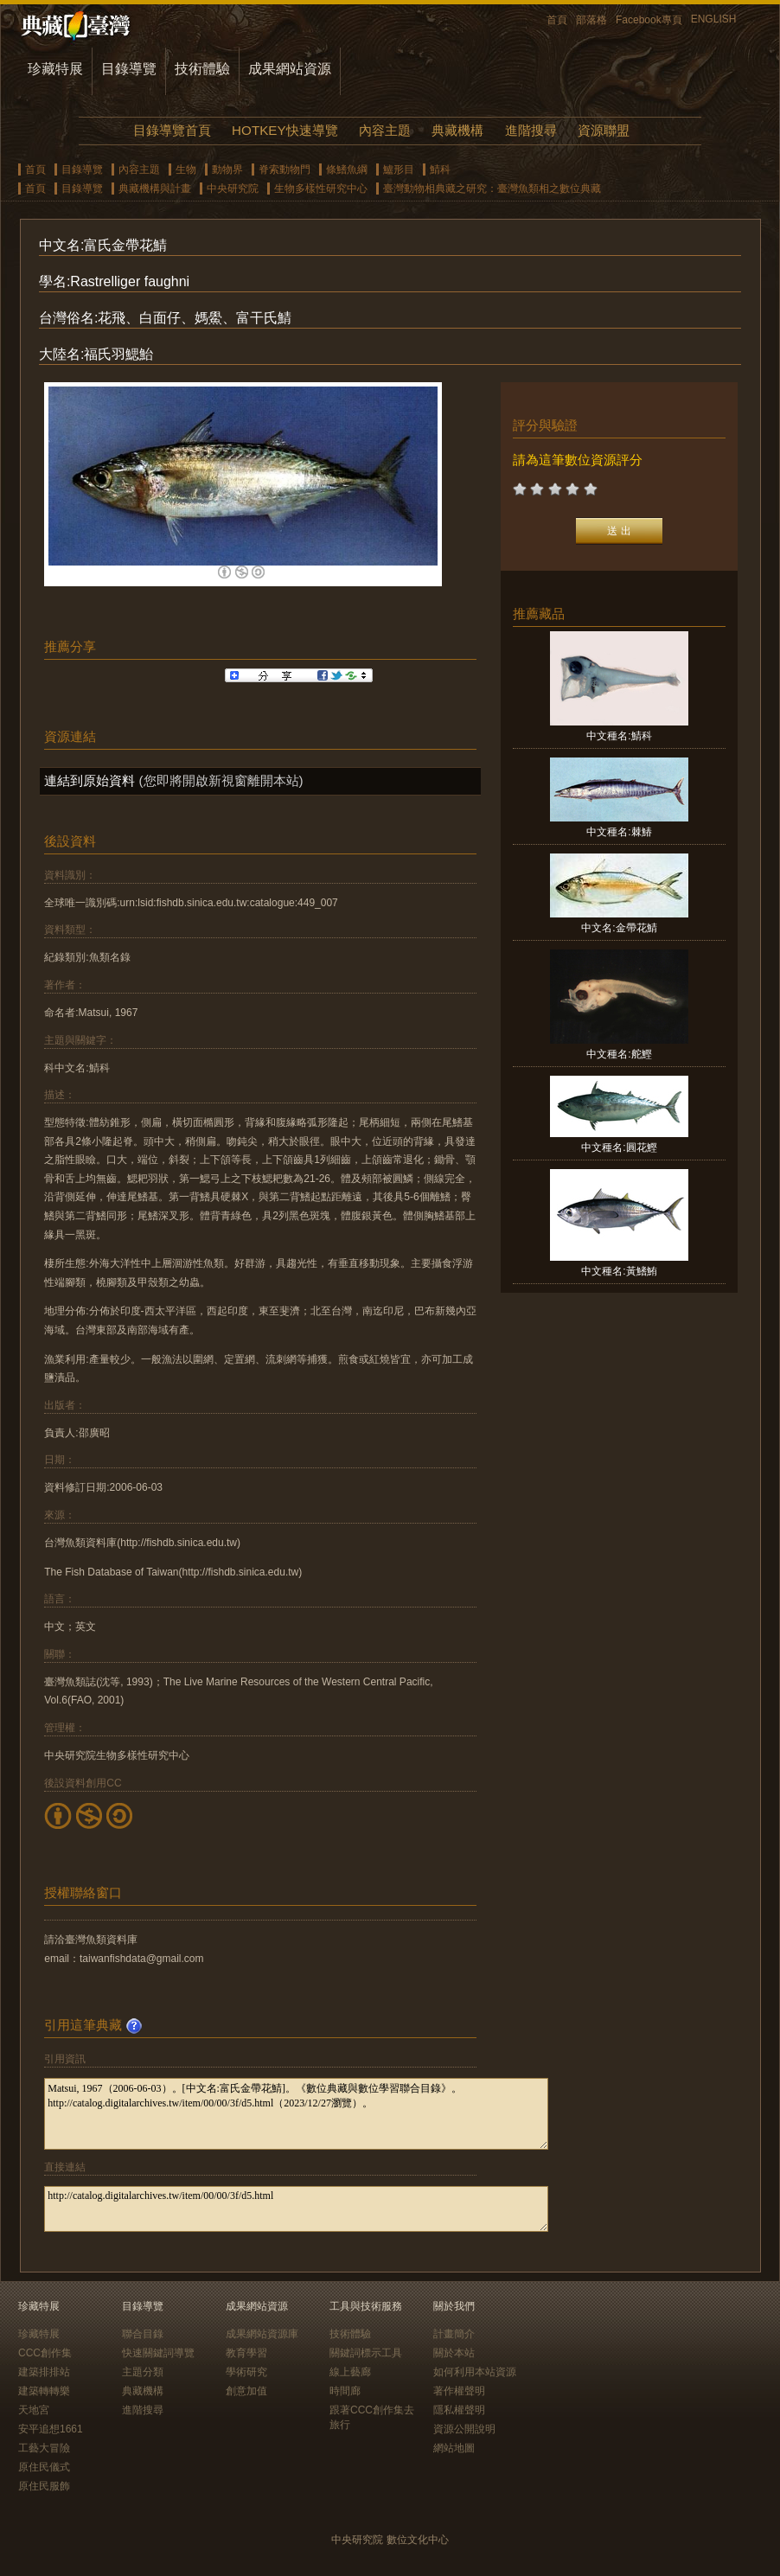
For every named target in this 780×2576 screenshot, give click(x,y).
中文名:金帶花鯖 (618, 928)
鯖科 (440, 169)
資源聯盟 (604, 130)
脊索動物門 (284, 169)
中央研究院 (233, 188)
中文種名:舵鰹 (618, 1054)
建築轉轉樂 (44, 2391)
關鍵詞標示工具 (365, 2353)
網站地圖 (454, 2448)
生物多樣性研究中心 (321, 188)
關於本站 (454, 2353)
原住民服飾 (44, 2486)
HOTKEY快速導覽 (284, 130)
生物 (186, 169)
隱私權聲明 (459, 2410)
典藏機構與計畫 (154, 188)
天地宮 (33, 2410)
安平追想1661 (50, 2429)
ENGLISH (714, 19)
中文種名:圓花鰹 (618, 1147)
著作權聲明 (459, 2391)
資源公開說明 (464, 2429)
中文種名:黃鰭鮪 (618, 1271)
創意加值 (246, 2391)
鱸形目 (398, 169)
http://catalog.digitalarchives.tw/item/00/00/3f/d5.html (296, 2209)
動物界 (227, 169)
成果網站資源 (289, 68)
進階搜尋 (531, 130)
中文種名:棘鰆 (618, 832)
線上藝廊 (350, 2372)
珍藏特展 (55, 68)
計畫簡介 (454, 2334)
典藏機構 (457, 130)
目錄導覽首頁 (172, 130)
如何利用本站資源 (474, 2372)
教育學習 (246, 2353)
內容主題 (385, 130)
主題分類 (142, 2372)
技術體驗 (202, 68)
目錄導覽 (129, 68)
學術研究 (246, 2372)
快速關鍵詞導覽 (158, 2353)
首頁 (557, 20)
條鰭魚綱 (347, 169)
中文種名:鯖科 (618, 736)
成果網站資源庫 (262, 2334)
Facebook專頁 (649, 20)
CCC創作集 (45, 2353)
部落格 (591, 20)
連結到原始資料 (89, 780)
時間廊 (345, 2391)
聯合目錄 (142, 2334)
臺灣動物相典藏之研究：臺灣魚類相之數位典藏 (492, 188)
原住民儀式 (44, 2467)
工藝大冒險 (44, 2448)
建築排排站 (44, 2372)
